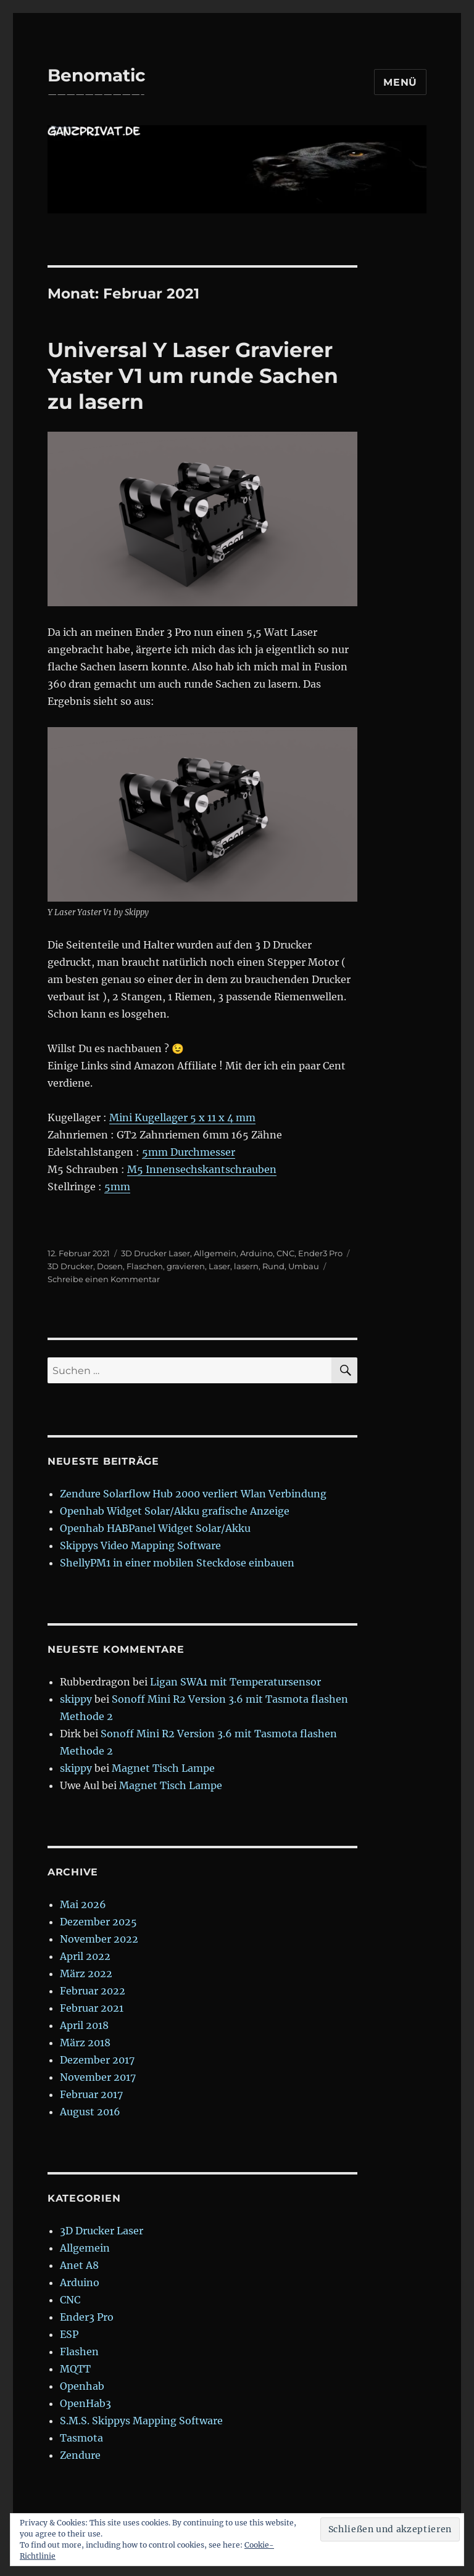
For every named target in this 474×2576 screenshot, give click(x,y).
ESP (69, 2334)
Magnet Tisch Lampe (163, 1768)
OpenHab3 (85, 2403)
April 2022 (85, 1956)
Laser (219, 1266)
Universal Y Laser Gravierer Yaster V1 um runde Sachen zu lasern (193, 375)
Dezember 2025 (98, 1922)
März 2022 (86, 1973)
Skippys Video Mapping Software (140, 1545)
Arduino (256, 1253)
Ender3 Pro (320, 1253)
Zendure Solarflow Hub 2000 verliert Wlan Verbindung (193, 1494)
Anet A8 (79, 2265)
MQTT (75, 2369)
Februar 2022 (92, 1991)
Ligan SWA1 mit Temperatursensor (235, 1682)
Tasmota (81, 2438)
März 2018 (85, 2042)
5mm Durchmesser (188, 1152)
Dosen (110, 1266)
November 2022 (99, 1939)
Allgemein (215, 1253)
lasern (246, 1266)
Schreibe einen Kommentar (104, 1279)
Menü (400, 82)
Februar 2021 (91, 2008)
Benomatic (97, 75)
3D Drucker (70, 1266)
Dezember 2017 (97, 2060)
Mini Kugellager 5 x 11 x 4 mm (182, 1117)
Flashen (79, 2351)
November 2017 (98, 2077)
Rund (273, 1266)
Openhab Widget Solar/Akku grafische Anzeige (174, 1511)
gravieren (186, 1266)
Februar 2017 (91, 2094)
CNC (285, 1253)
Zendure (80, 2455)
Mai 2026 (83, 1904)
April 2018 (84, 2025)
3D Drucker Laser (155, 1253)
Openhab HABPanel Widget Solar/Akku (155, 1528)
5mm (117, 1186)
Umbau (303, 1266)
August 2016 (90, 2111)
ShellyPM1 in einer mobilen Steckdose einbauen (177, 1563)
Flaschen (145, 1266)
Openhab (82, 2386)
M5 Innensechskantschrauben (201, 1169)
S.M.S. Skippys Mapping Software (141, 2420)
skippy (76, 1699)
